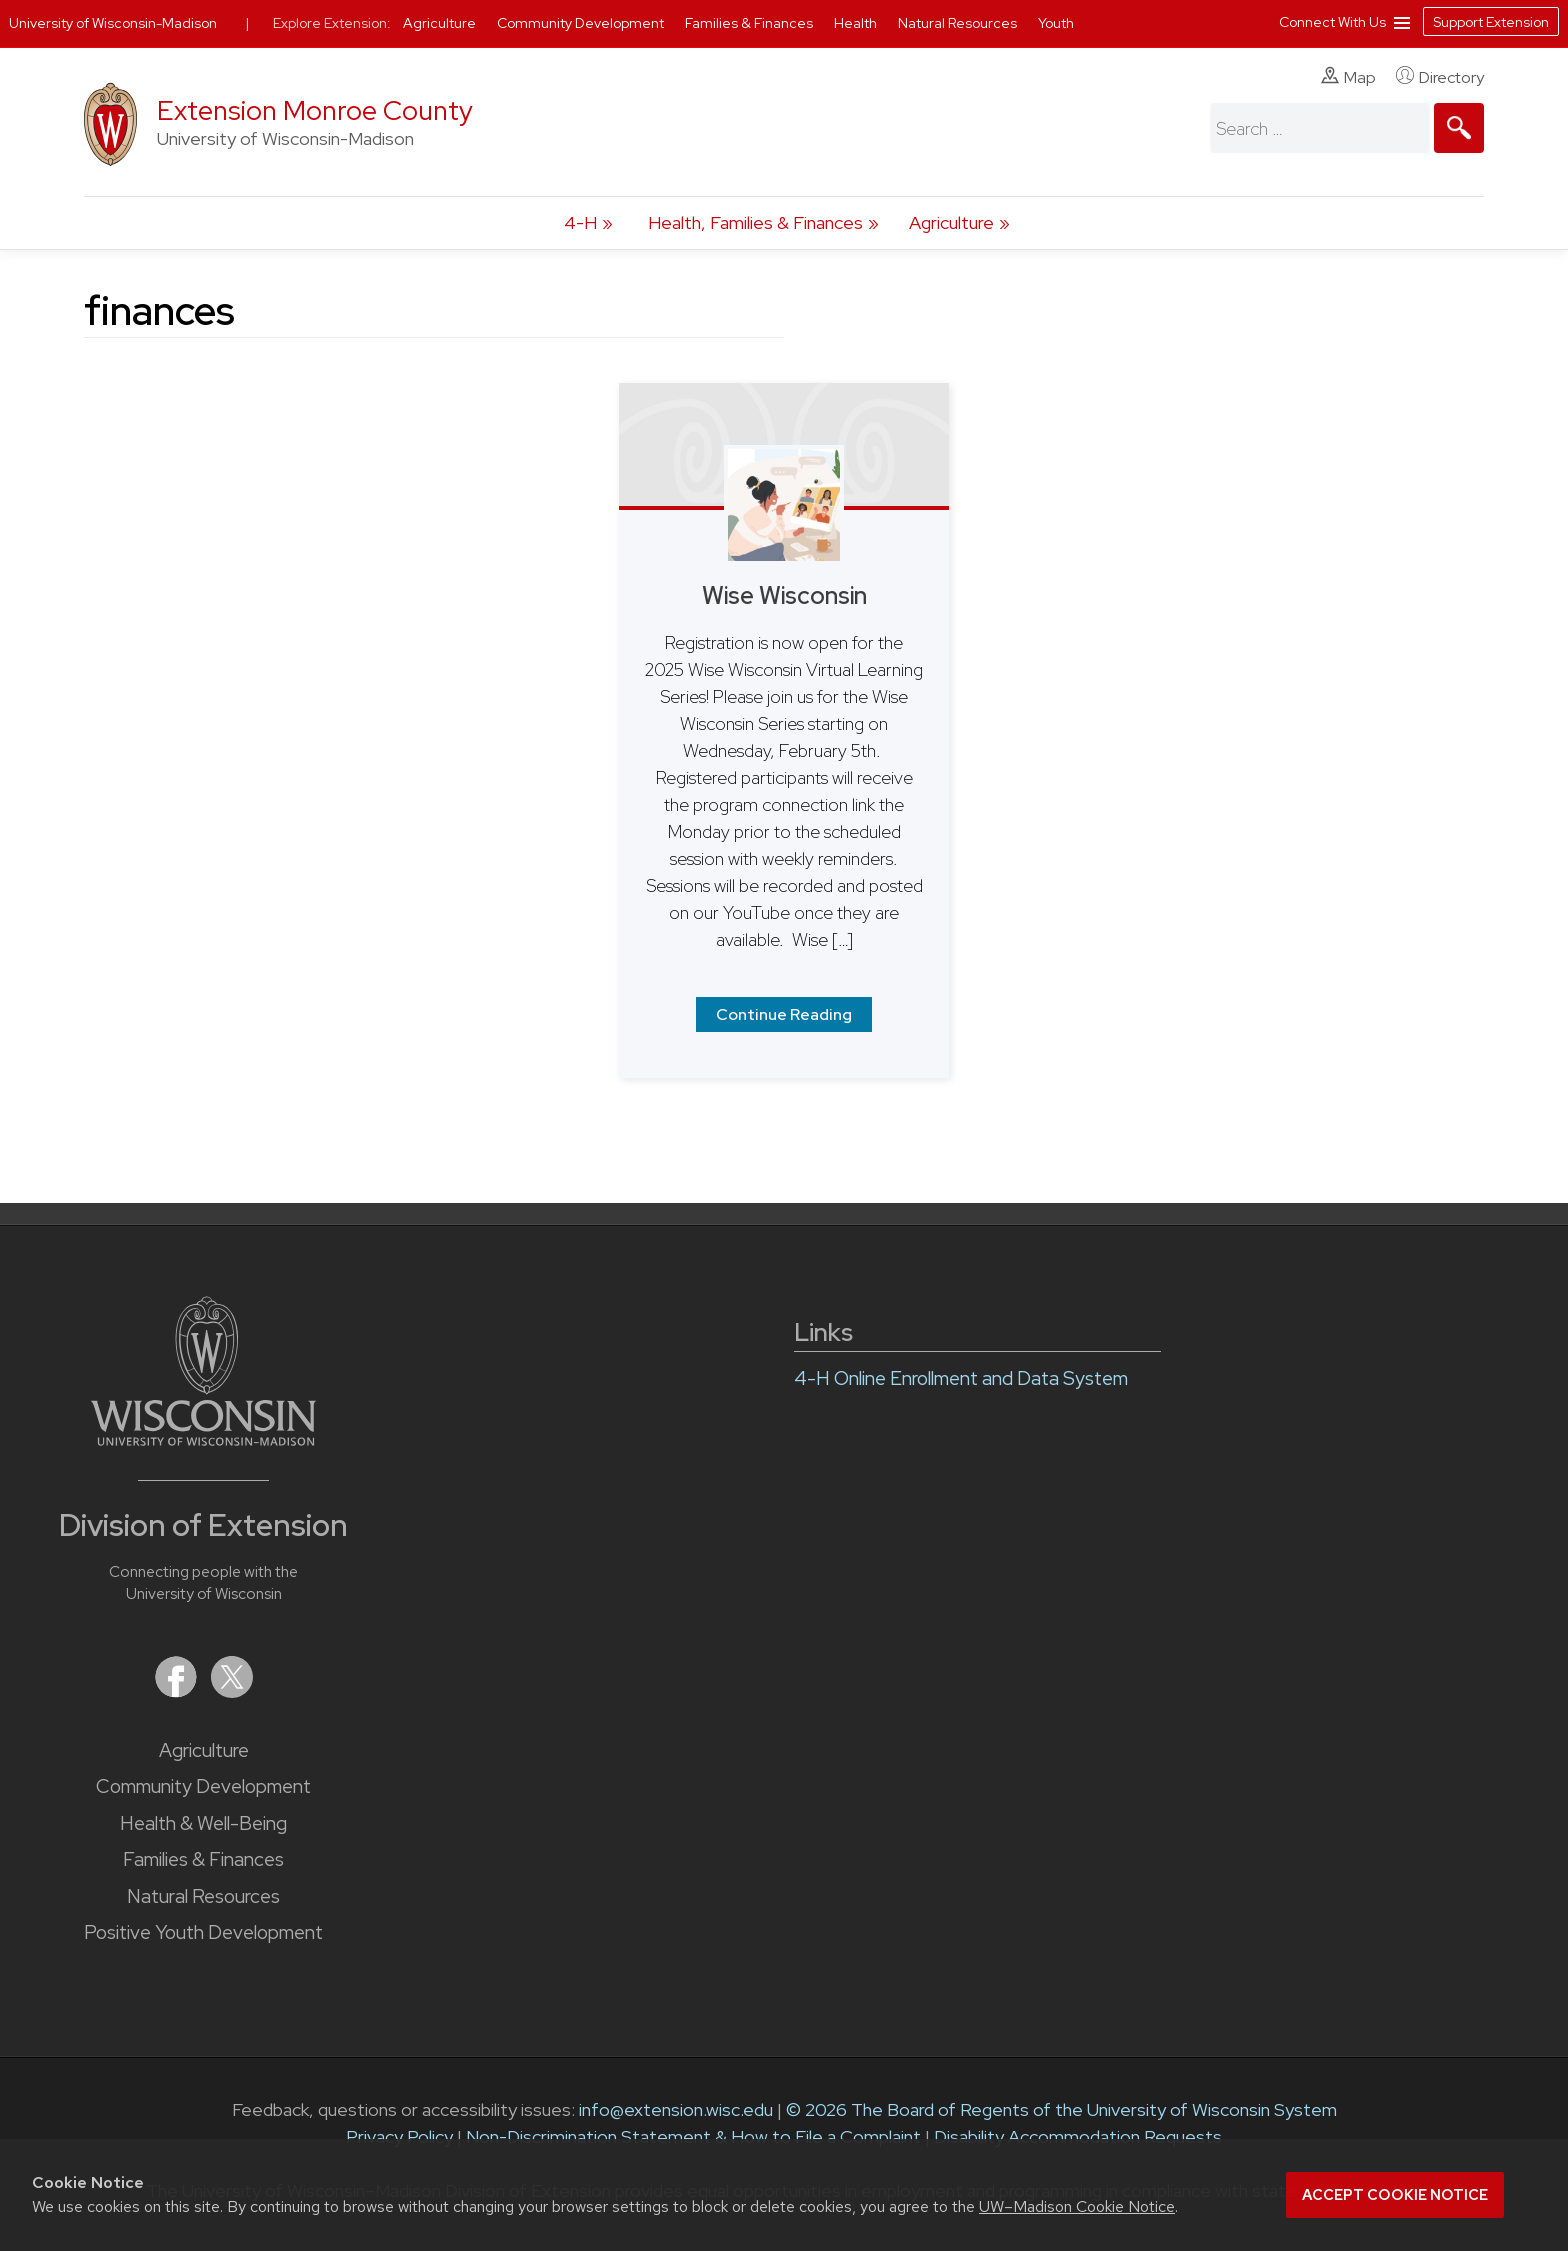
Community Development (203, 1786)
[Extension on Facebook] (178, 1691)
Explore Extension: (332, 23)
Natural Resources (203, 1896)
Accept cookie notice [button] (1395, 2195)
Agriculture (951, 222)
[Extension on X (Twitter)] (232, 1691)
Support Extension (1491, 22)
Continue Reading (784, 1014)
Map (1348, 77)
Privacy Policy (399, 2136)
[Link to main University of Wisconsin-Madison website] (203, 1439)
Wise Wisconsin (784, 595)
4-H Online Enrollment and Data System (961, 1378)
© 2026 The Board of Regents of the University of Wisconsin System (1061, 2109)
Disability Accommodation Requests (1078, 2136)
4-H (580, 222)
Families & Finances (203, 1859)
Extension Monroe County (315, 110)
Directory (1440, 77)
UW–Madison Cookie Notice (1077, 2206)
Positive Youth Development (203, 1932)
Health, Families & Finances (755, 222)
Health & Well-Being (203, 1823)
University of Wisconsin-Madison (113, 23)
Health (857, 23)
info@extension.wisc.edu (676, 2109)
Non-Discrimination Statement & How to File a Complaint (693, 2136)
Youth (1056, 23)
